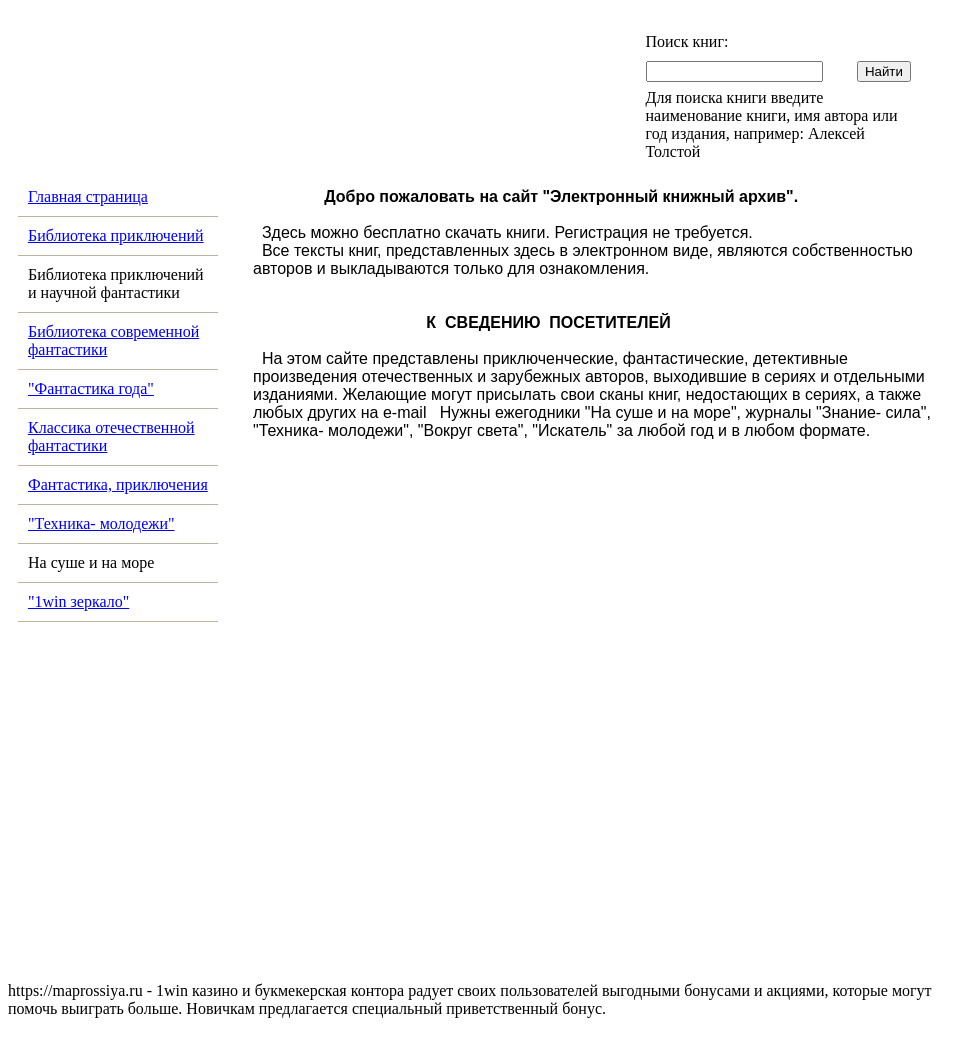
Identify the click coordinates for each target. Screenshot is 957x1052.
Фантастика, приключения (118, 484)
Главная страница (88, 196)
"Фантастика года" (91, 388)
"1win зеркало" (78, 601)
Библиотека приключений (116, 235)
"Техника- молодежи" (101, 523)
